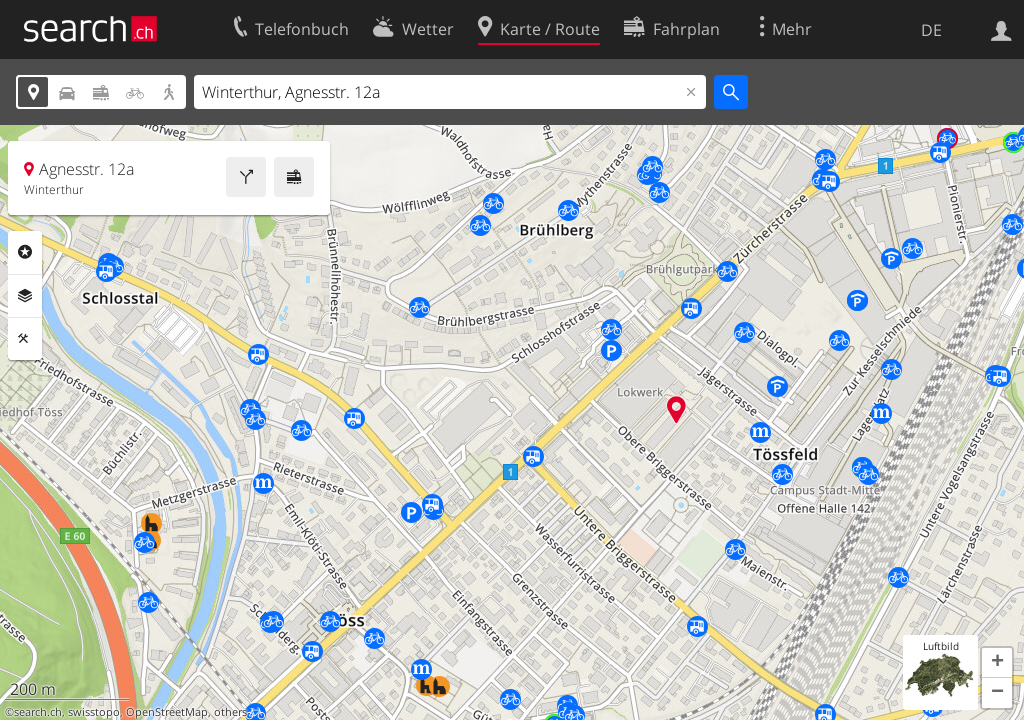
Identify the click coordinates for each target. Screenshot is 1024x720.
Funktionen (25, 339)
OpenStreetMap (167, 712)
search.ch (38, 712)
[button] (997, 663)
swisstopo (94, 712)
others (230, 712)
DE (931, 30)
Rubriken (25, 252)
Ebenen (25, 296)
